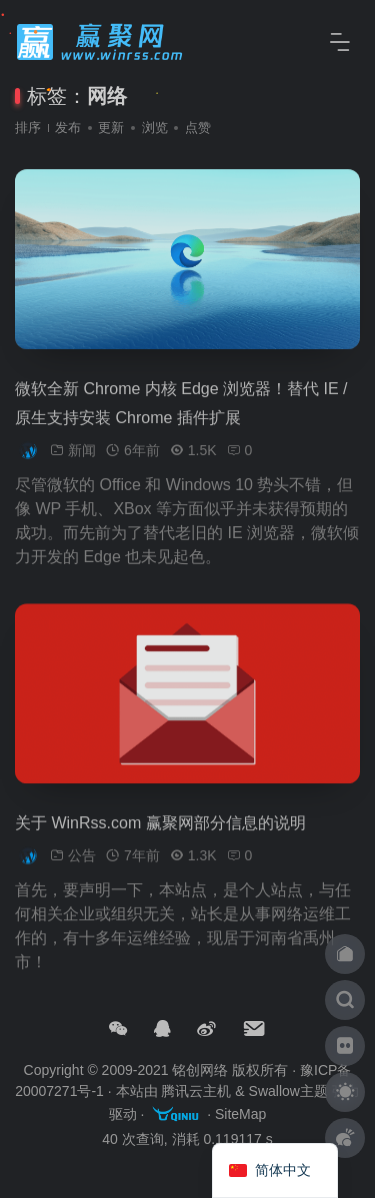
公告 (82, 865)
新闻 (82, 460)
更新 (111, 127)
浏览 (155, 127)
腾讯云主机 (196, 1091)
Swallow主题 (288, 1091)
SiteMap (240, 1115)
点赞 (198, 127)
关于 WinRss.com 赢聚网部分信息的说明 (160, 832)
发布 (68, 127)
